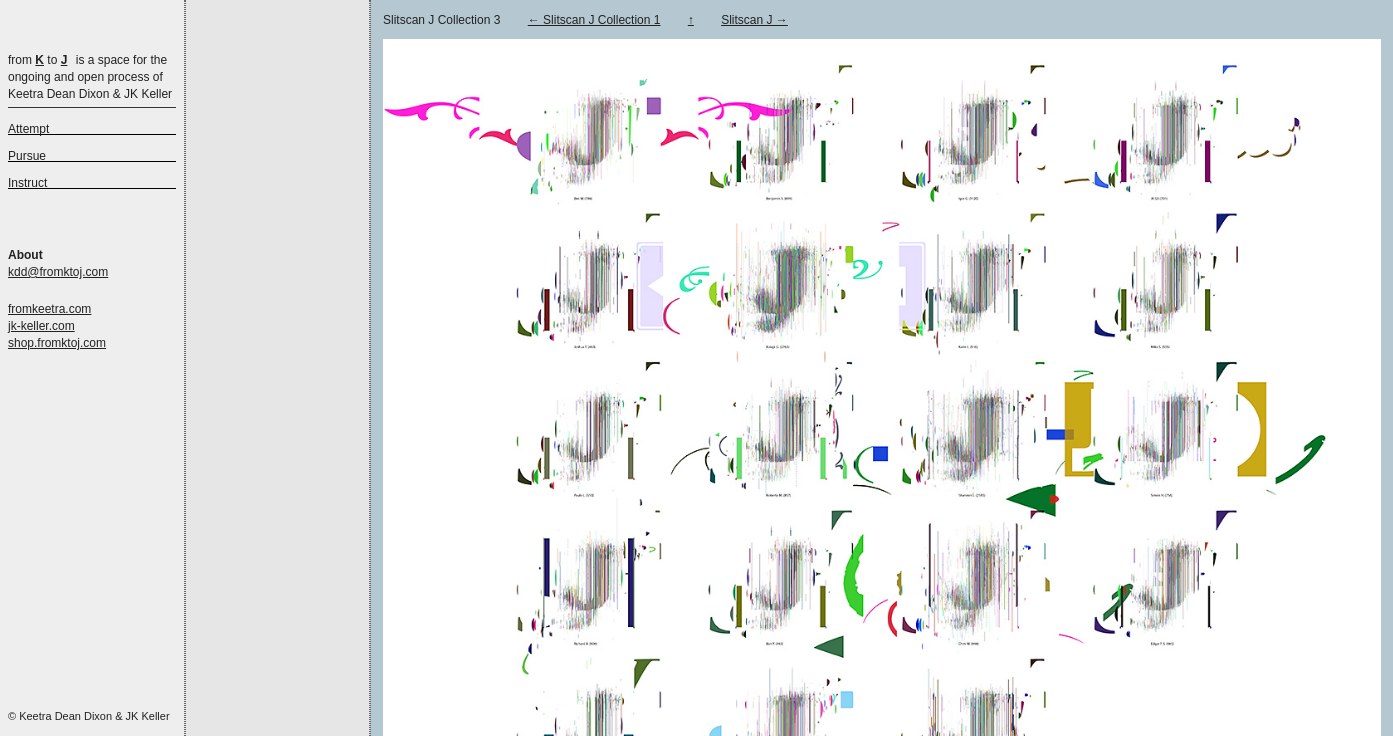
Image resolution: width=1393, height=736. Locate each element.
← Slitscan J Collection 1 (594, 20)
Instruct (27, 183)
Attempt (28, 129)
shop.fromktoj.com (57, 343)
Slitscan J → (754, 20)
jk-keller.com (41, 326)
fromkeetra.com (49, 309)
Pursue (27, 156)
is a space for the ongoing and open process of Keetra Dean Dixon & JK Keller (90, 77)
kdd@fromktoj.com (58, 272)
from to (37, 60)
